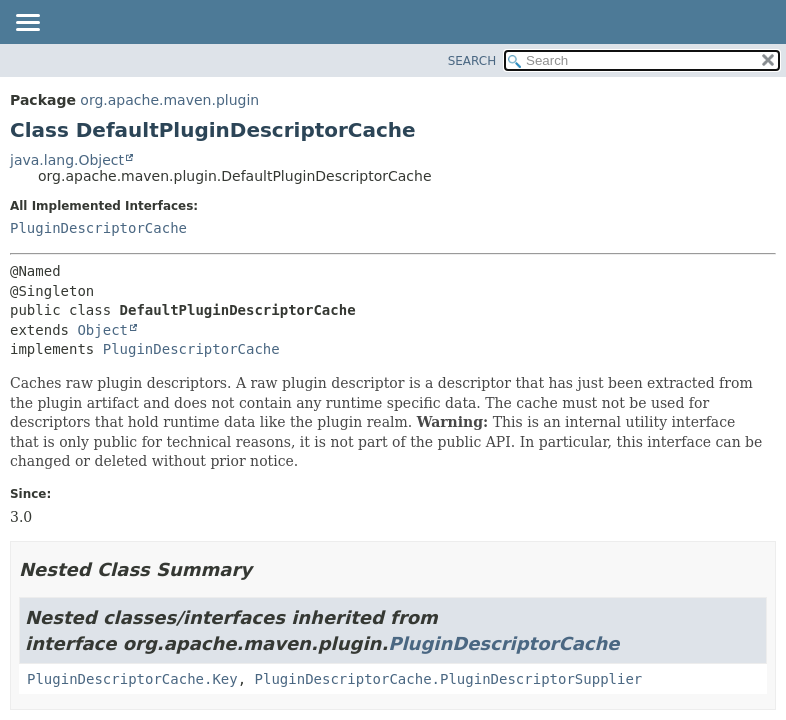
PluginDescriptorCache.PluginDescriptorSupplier (449, 679)
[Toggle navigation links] (27, 24)
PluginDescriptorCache (98, 228)
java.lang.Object (67, 160)
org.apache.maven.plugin (169, 100)
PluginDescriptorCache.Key (132, 679)
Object (102, 330)
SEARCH (472, 61)
